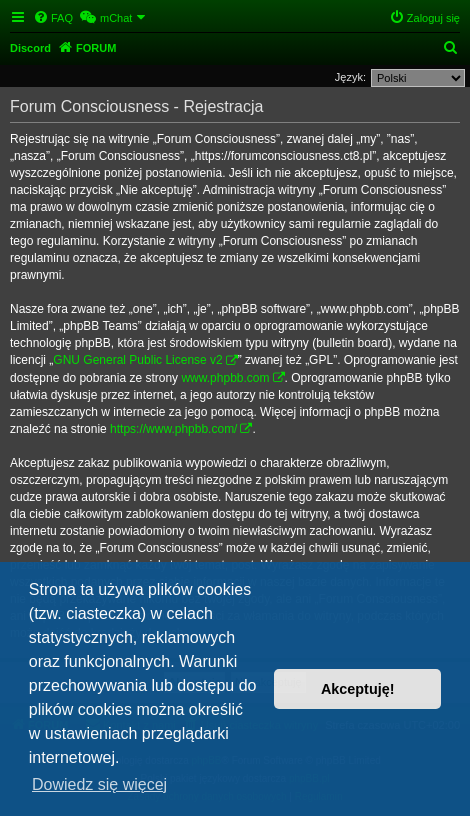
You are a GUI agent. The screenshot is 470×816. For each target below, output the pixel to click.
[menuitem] (53, 18)
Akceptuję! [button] (358, 689)
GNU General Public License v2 (137, 360)
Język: (350, 77)
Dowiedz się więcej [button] (99, 784)
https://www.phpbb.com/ (173, 429)
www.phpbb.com (225, 378)
